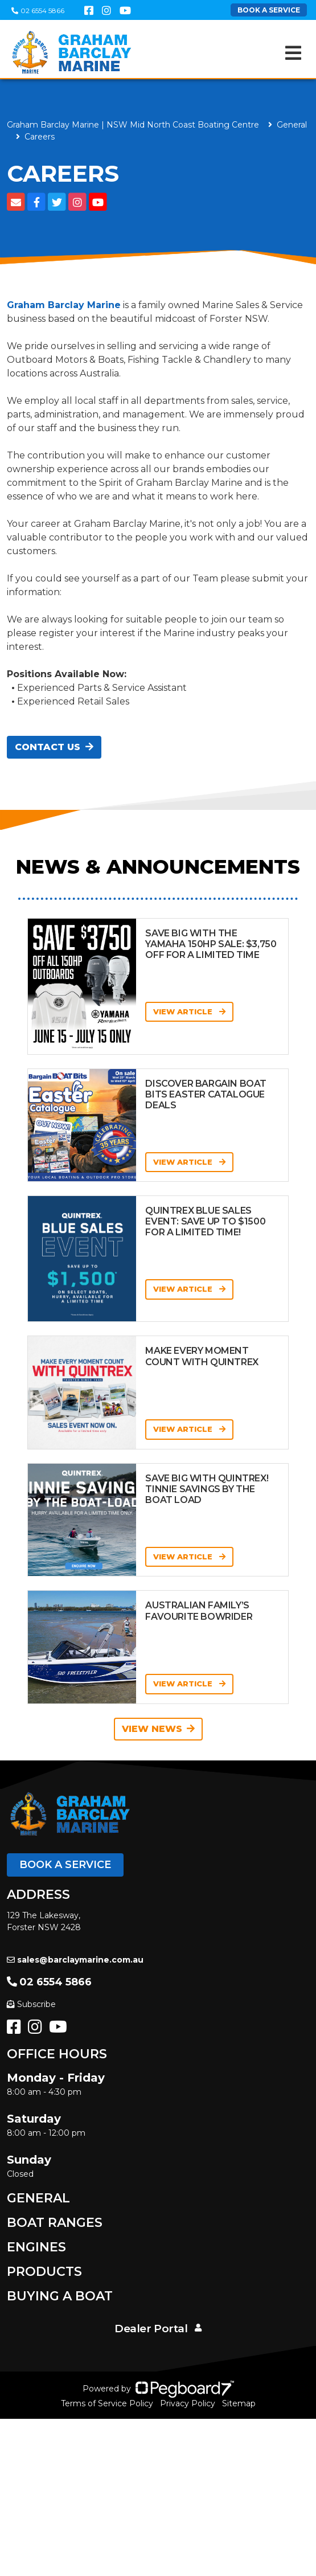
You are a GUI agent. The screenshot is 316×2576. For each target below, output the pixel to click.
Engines (36, 2247)
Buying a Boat (60, 2296)
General (38, 2198)
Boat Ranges (54, 2222)
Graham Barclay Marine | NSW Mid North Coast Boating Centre (133, 125)
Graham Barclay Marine (64, 305)
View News (158, 1728)
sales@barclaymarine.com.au (75, 1960)
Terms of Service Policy (107, 2403)
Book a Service (65, 1864)
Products (44, 2271)
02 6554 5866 (37, 10)
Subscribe (31, 2004)
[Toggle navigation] (293, 53)
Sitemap (239, 2403)
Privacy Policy (187, 2403)
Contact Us (54, 747)
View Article (189, 1011)
